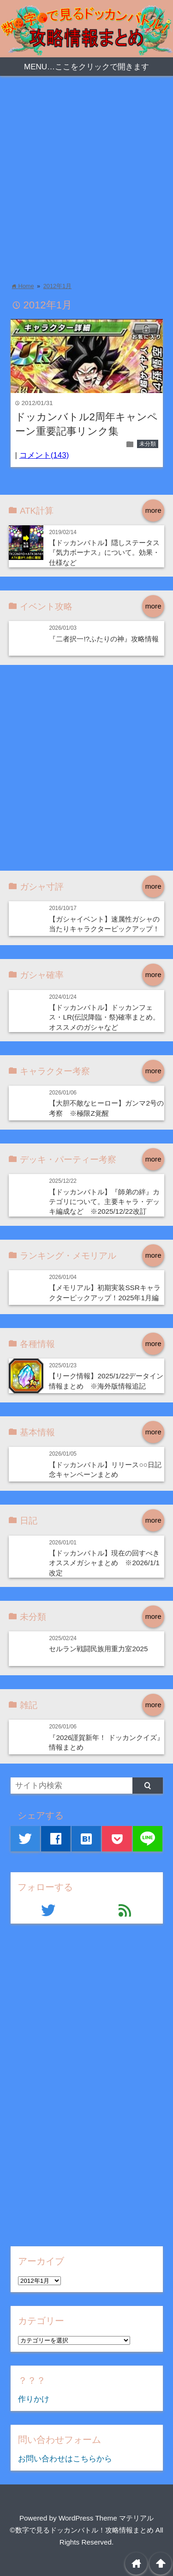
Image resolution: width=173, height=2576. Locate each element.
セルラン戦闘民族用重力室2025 (98, 1649)
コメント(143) (44, 455)
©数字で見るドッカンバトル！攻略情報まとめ (81, 2530)
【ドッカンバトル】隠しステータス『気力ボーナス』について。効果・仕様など (104, 552)
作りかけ (33, 2399)
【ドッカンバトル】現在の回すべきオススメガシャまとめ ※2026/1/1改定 (104, 1563)
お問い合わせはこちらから (65, 2458)
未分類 (147, 444)
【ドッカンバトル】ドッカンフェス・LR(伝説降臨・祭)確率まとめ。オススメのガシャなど (104, 1017)
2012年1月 (57, 286)
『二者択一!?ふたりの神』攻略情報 (104, 639)
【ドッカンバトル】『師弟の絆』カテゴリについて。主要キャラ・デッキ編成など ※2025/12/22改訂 (104, 1202)
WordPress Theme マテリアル (106, 2518)
